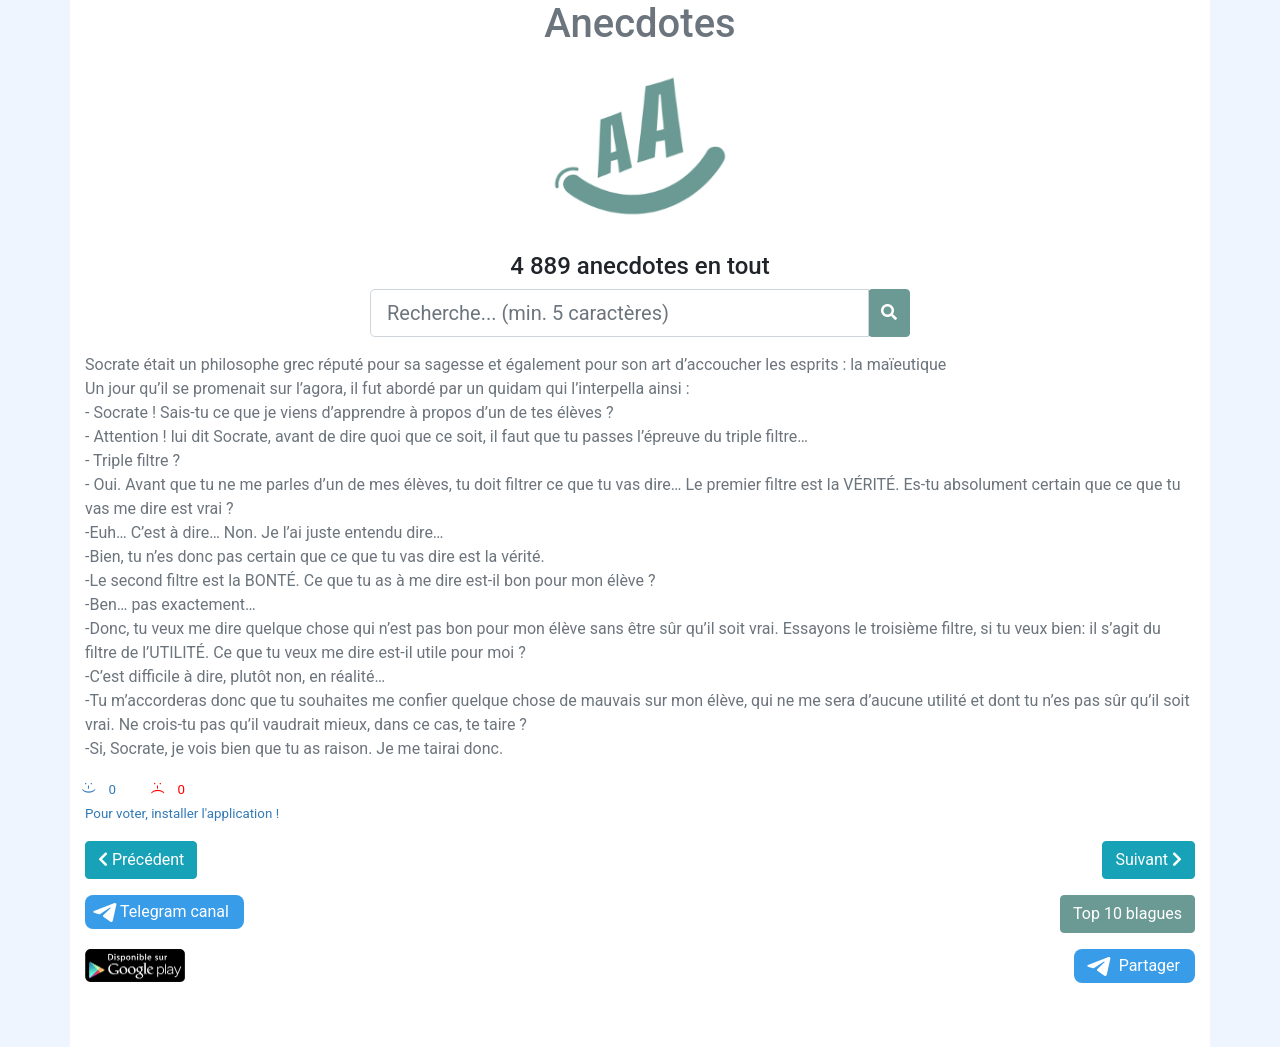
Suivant (1148, 859)
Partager (1132, 966)
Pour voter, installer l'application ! (182, 813)
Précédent (141, 859)
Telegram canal (159, 912)
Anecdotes (639, 23)
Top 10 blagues (1127, 913)
